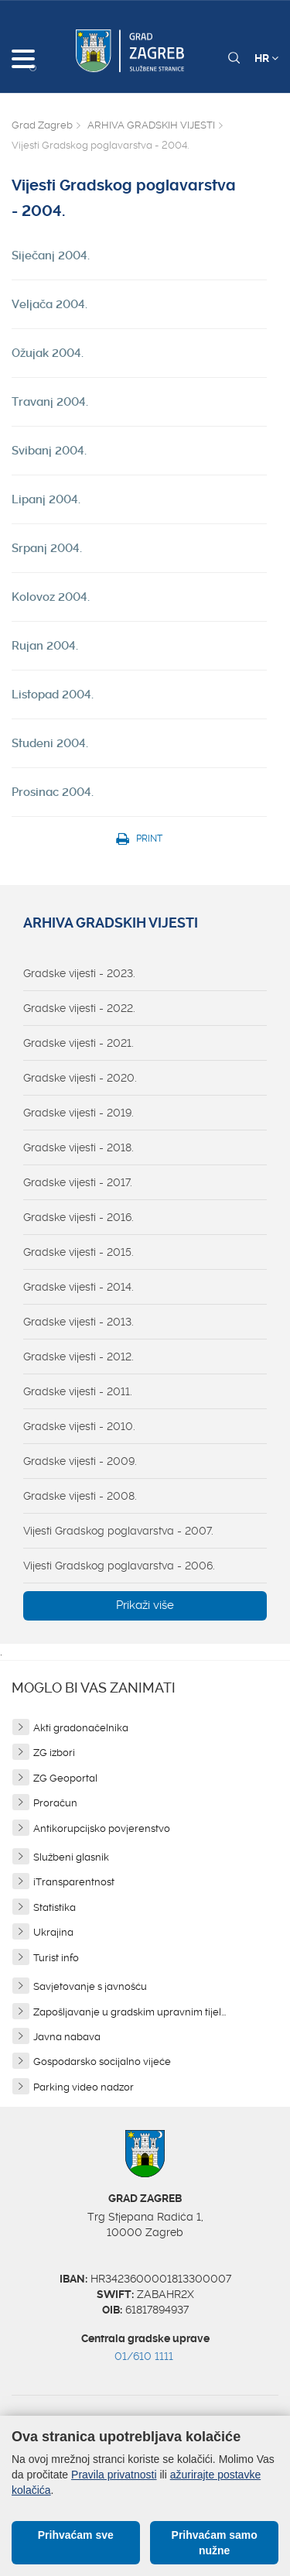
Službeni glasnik (71, 1857)
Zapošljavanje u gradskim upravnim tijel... (129, 2012)
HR (266, 58)
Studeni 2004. (50, 743)
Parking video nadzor (83, 2087)
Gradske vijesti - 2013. (78, 1321)
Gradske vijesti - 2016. (78, 1217)
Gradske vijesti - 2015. (78, 1252)
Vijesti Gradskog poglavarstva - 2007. (118, 1531)
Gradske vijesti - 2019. (78, 1112)
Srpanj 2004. (47, 548)
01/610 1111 (143, 2356)
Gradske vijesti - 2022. (79, 1008)
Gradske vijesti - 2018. (78, 1147)
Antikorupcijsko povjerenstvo (101, 1828)
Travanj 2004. (50, 402)
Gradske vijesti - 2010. (79, 1426)
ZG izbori (54, 1752)
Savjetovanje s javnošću (90, 1986)
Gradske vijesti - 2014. (78, 1287)
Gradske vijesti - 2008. (80, 1496)
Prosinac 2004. (53, 792)
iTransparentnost (73, 1882)
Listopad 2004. (53, 694)
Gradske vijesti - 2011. (77, 1391)
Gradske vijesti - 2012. (78, 1356)
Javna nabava (67, 2037)
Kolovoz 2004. (51, 597)
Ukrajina (53, 1932)
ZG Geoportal (65, 1778)
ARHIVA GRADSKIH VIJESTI (151, 125)
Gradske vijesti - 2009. (80, 1461)
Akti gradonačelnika (80, 1728)
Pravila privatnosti (114, 2474)
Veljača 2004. (49, 304)
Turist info (56, 1958)
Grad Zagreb (42, 125)
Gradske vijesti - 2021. (78, 1043)
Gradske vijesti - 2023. (79, 973)
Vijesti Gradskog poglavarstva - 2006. (119, 1565)
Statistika (54, 1907)
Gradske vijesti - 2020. (80, 1078)
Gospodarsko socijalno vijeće (102, 2061)
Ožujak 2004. (48, 353)
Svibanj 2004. (49, 451)
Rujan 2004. (45, 646)
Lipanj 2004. (46, 499)
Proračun (55, 1803)
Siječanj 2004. (51, 255)
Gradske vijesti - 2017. (77, 1182)
